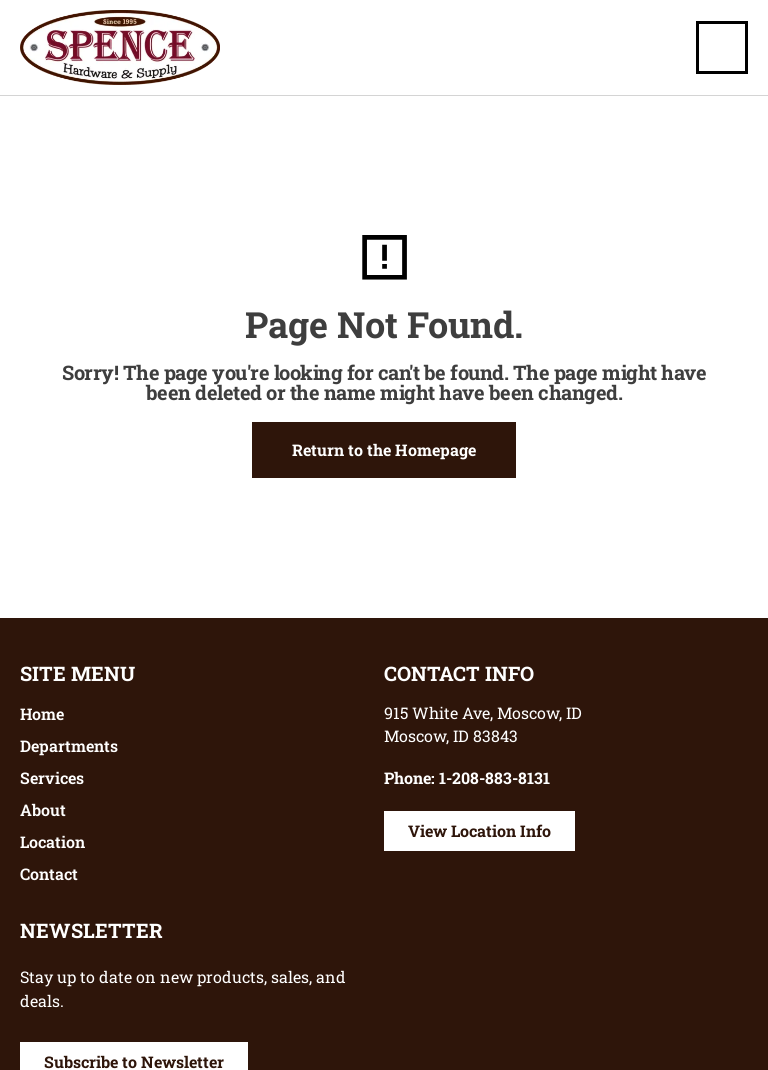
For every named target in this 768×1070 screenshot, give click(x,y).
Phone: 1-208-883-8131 (467, 777)
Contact (49, 873)
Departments (69, 745)
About (43, 809)
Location (52, 841)
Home (42, 713)
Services (52, 777)
